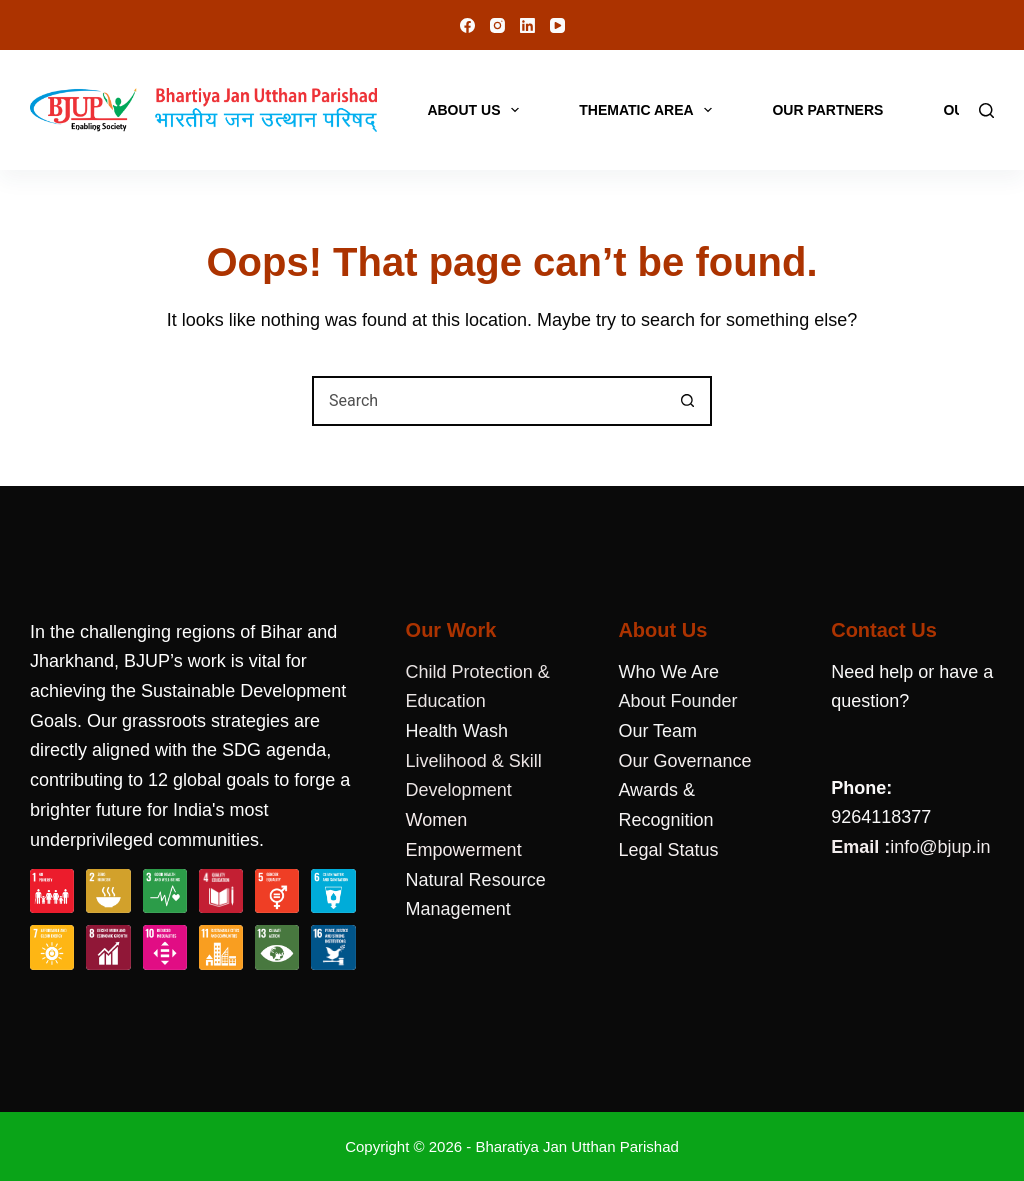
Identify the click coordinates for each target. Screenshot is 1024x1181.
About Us (477, 110)
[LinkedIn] (527, 25)
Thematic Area (649, 110)
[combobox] (489, 401)
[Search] (986, 110)
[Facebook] (467, 25)
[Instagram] (497, 25)
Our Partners (827, 110)
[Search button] (687, 401)
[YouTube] (557, 25)
